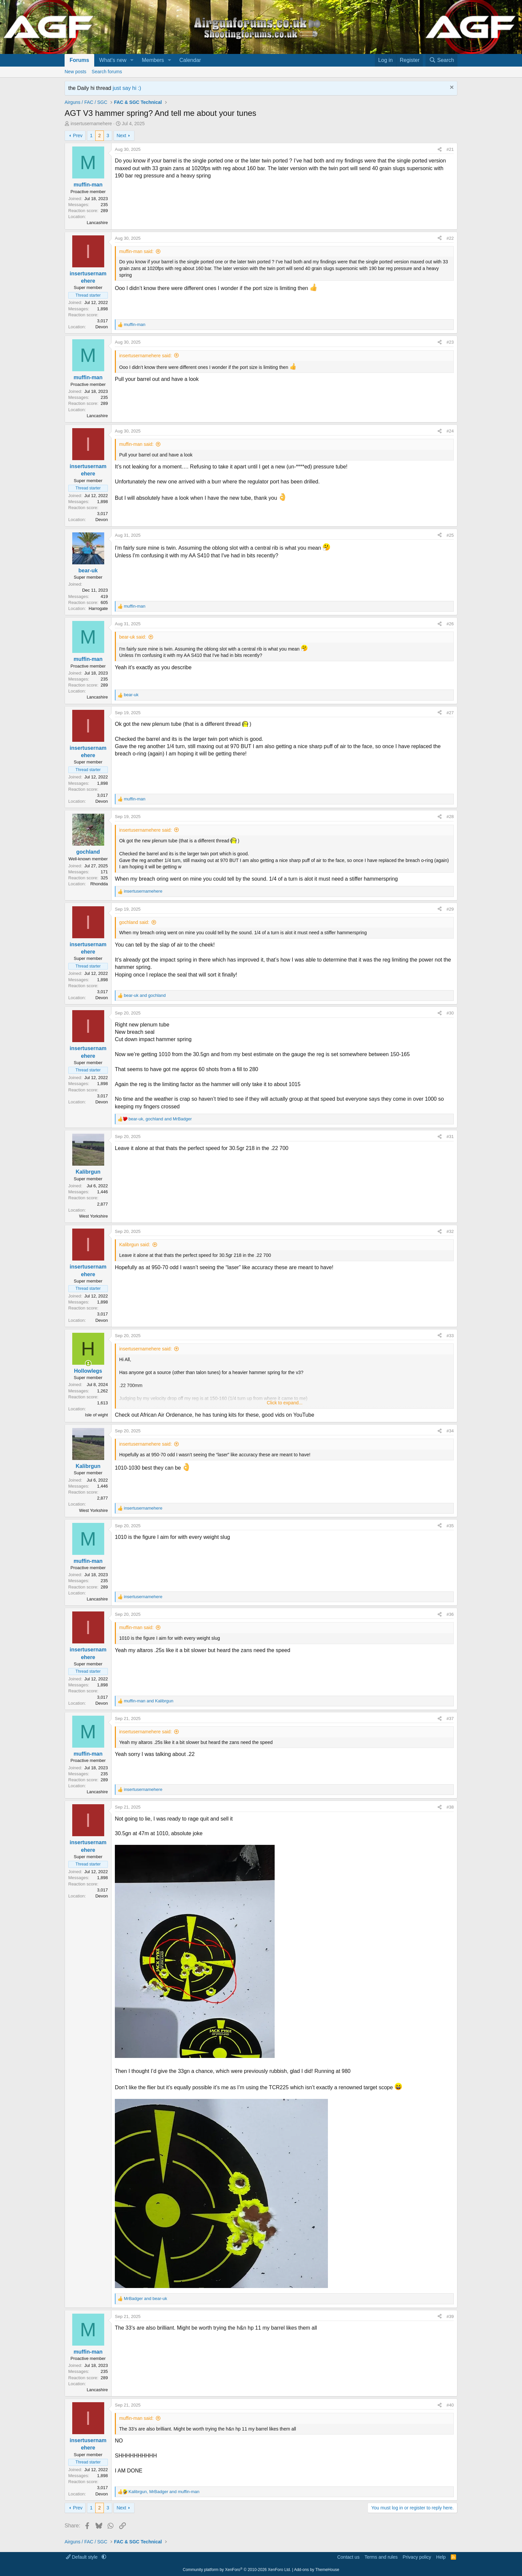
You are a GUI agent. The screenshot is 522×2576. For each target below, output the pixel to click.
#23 (450, 342)
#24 (450, 431)
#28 (450, 816)
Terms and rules (381, 2557)
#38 (450, 1807)
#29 (450, 909)
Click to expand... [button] (284, 1402)
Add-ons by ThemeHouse (316, 2569)
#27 (450, 712)
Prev (78, 135)
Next (121, 135)
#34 (450, 1430)
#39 (450, 2316)
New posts (75, 71)
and (145, 995)
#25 (450, 535)
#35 (450, 1525)
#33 (450, 1335)
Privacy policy (416, 2557)
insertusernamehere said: (145, 355)
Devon (101, 326)
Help (441, 2557)
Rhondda (99, 883)
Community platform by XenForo (237, 2569)
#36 (450, 1614)
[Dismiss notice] (451, 88)
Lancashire (97, 222)
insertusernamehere (91, 123)
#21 (450, 149)
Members (153, 60)
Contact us (348, 2557)
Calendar (190, 60)
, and (160, 1118)
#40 (450, 2405)
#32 (450, 1231)
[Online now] (88, 1363)
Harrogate (98, 608)
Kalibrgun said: (134, 1244)
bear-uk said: (132, 637)
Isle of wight (96, 1414)
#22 (450, 238)
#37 (450, 1718)
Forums (79, 60)
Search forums (107, 71)
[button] (132, 60)
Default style (82, 2557)
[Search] (441, 60)
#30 (450, 1012)
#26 (450, 623)
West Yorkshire (93, 1216)
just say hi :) (127, 88)
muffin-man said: (136, 251)
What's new (113, 60)
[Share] (439, 149)
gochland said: (134, 922)
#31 (450, 1136)
